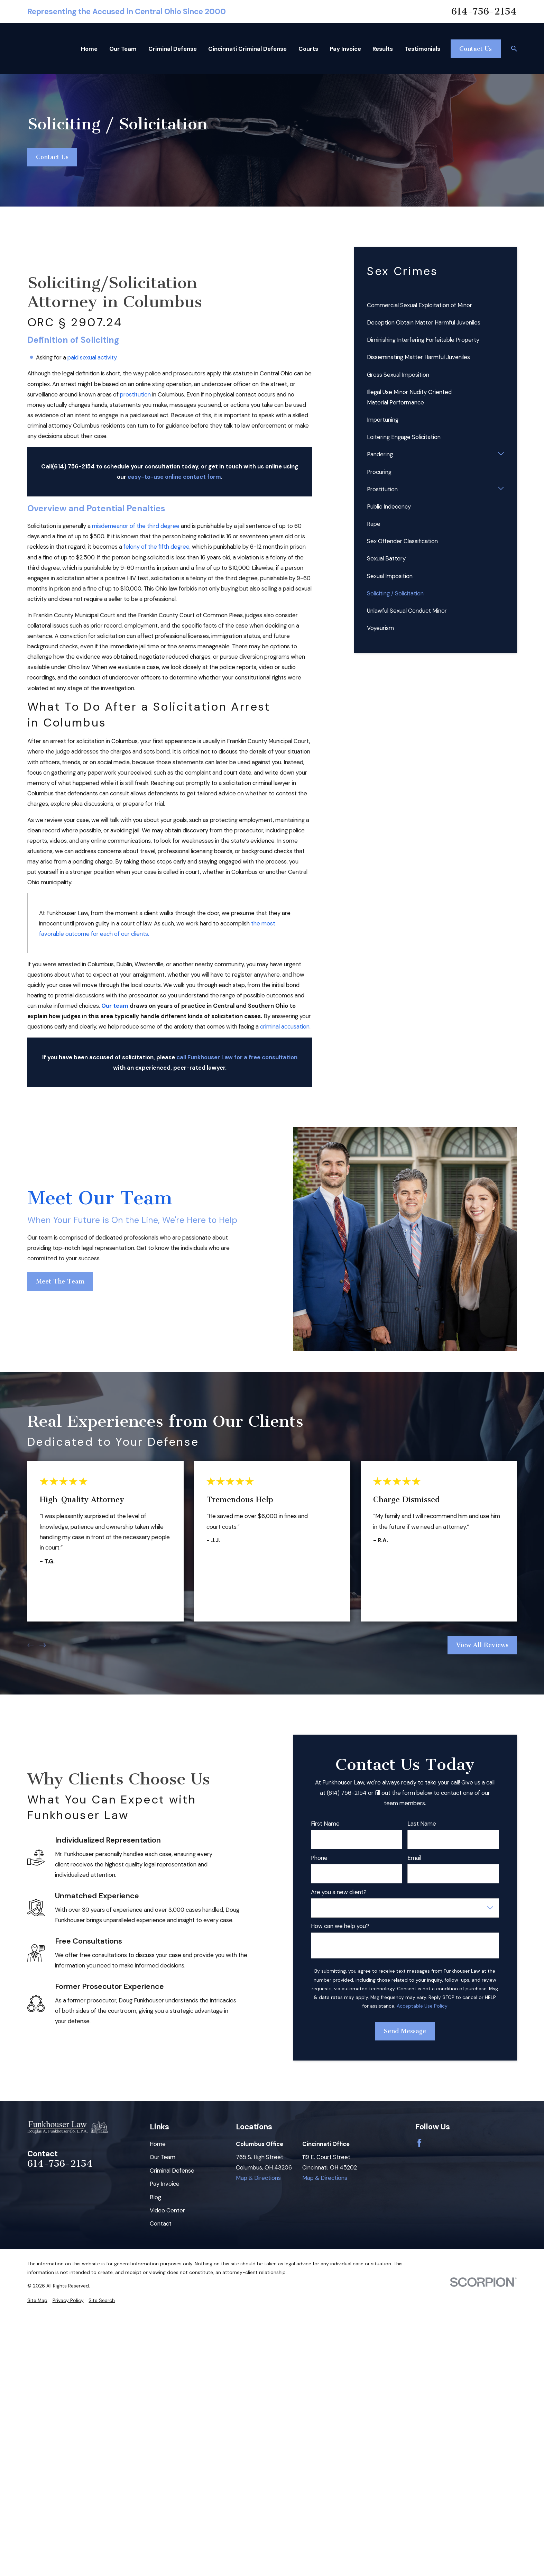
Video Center (167, 2210)
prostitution (135, 394)
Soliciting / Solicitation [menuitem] (395, 593)
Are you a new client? (339, 1892)
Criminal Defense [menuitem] (172, 49)
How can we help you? (340, 1925)
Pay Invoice (164, 2183)
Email (414, 1857)
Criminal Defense (172, 2170)
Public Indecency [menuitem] (389, 506)
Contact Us (475, 49)
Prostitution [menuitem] (382, 489)
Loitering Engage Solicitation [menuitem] (404, 437)
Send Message (405, 2031)
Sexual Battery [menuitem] (386, 558)
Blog (155, 2197)
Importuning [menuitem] (382, 419)
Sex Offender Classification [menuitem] (402, 541)
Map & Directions (258, 2178)
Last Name (421, 1823)
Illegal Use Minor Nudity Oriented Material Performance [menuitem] (409, 397)
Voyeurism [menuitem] (380, 628)
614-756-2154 (484, 11)
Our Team (162, 2157)
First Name (325, 1823)
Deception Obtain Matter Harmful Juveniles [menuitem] (423, 322)
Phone (319, 1857)
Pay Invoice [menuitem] (345, 49)
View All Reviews (482, 1645)
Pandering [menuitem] (380, 454)
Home (158, 2144)
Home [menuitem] (89, 49)
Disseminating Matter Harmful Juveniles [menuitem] (418, 357)
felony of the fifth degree (156, 546)
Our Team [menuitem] (123, 49)
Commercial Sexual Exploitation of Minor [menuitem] (419, 305)
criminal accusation (285, 1026)
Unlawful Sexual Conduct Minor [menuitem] (407, 610)
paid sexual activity (92, 357)
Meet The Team (60, 1281)
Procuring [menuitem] (379, 472)
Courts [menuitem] (308, 49)
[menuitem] (37, 2300)
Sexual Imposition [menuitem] (390, 576)
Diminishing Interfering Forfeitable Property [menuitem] (423, 340)
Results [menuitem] (382, 49)
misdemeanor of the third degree (135, 526)
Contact (161, 2223)
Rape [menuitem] (373, 524)
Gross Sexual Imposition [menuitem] (398, 374)
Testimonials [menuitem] (422, 49)
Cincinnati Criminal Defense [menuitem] (247, 49)
